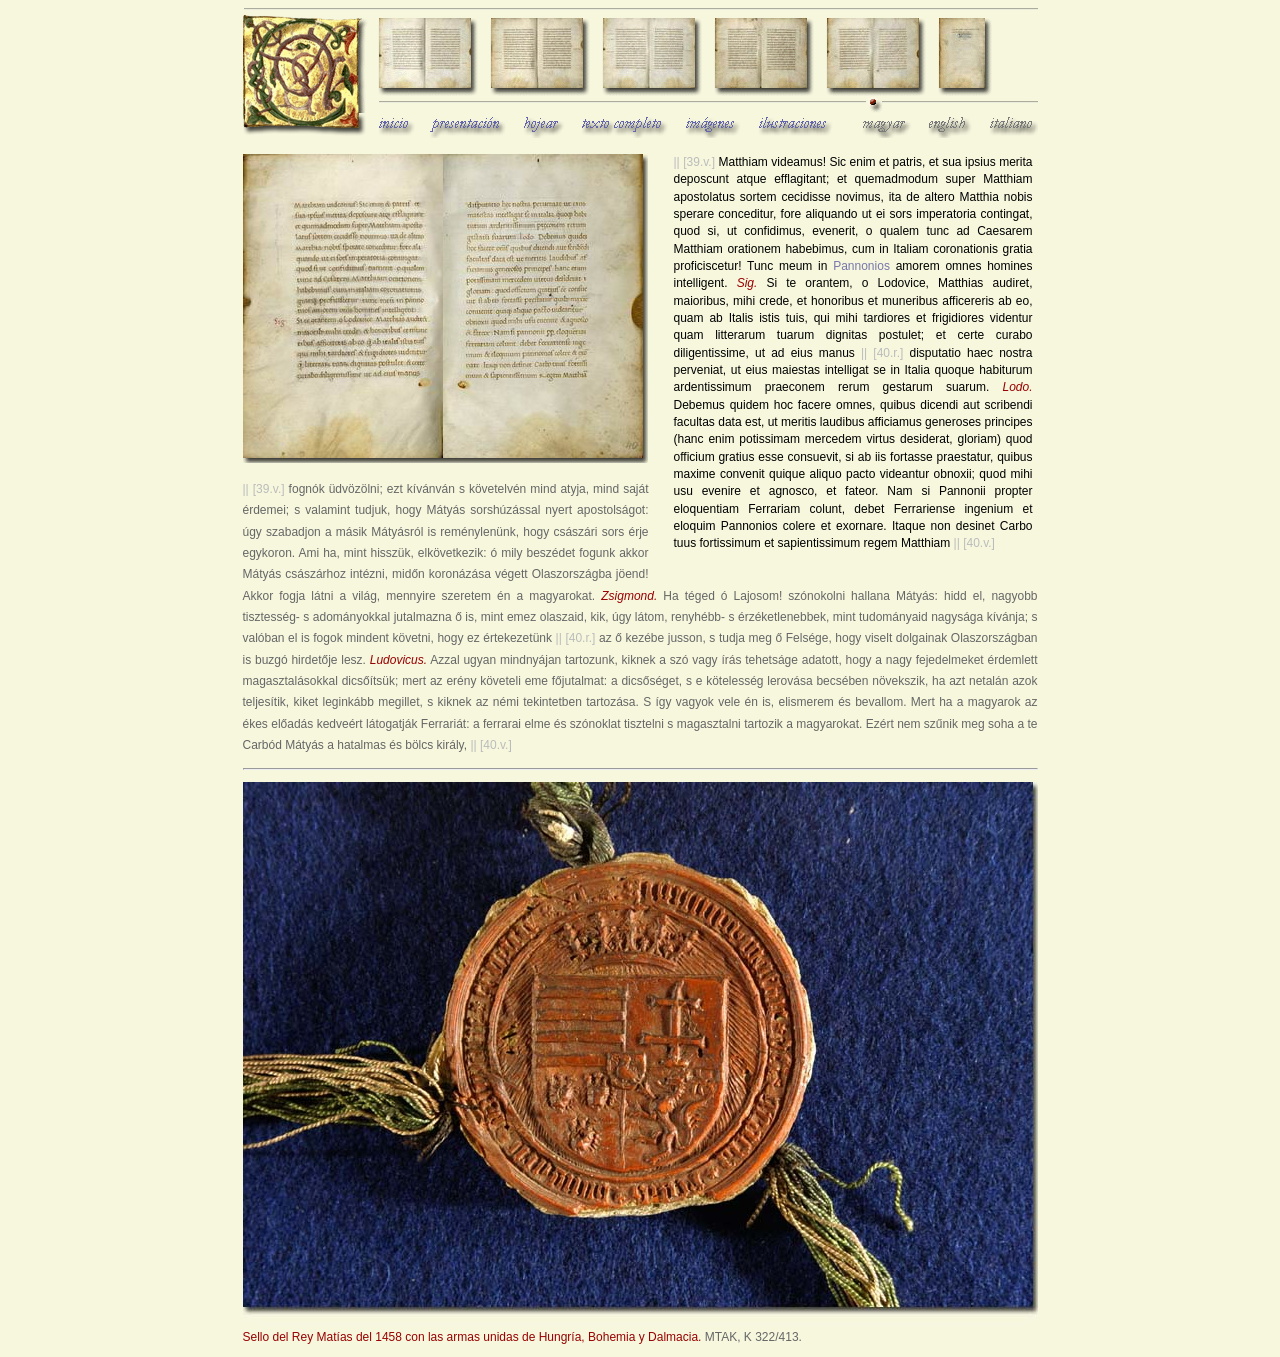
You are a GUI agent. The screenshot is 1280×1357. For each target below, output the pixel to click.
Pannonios (861, 266)
